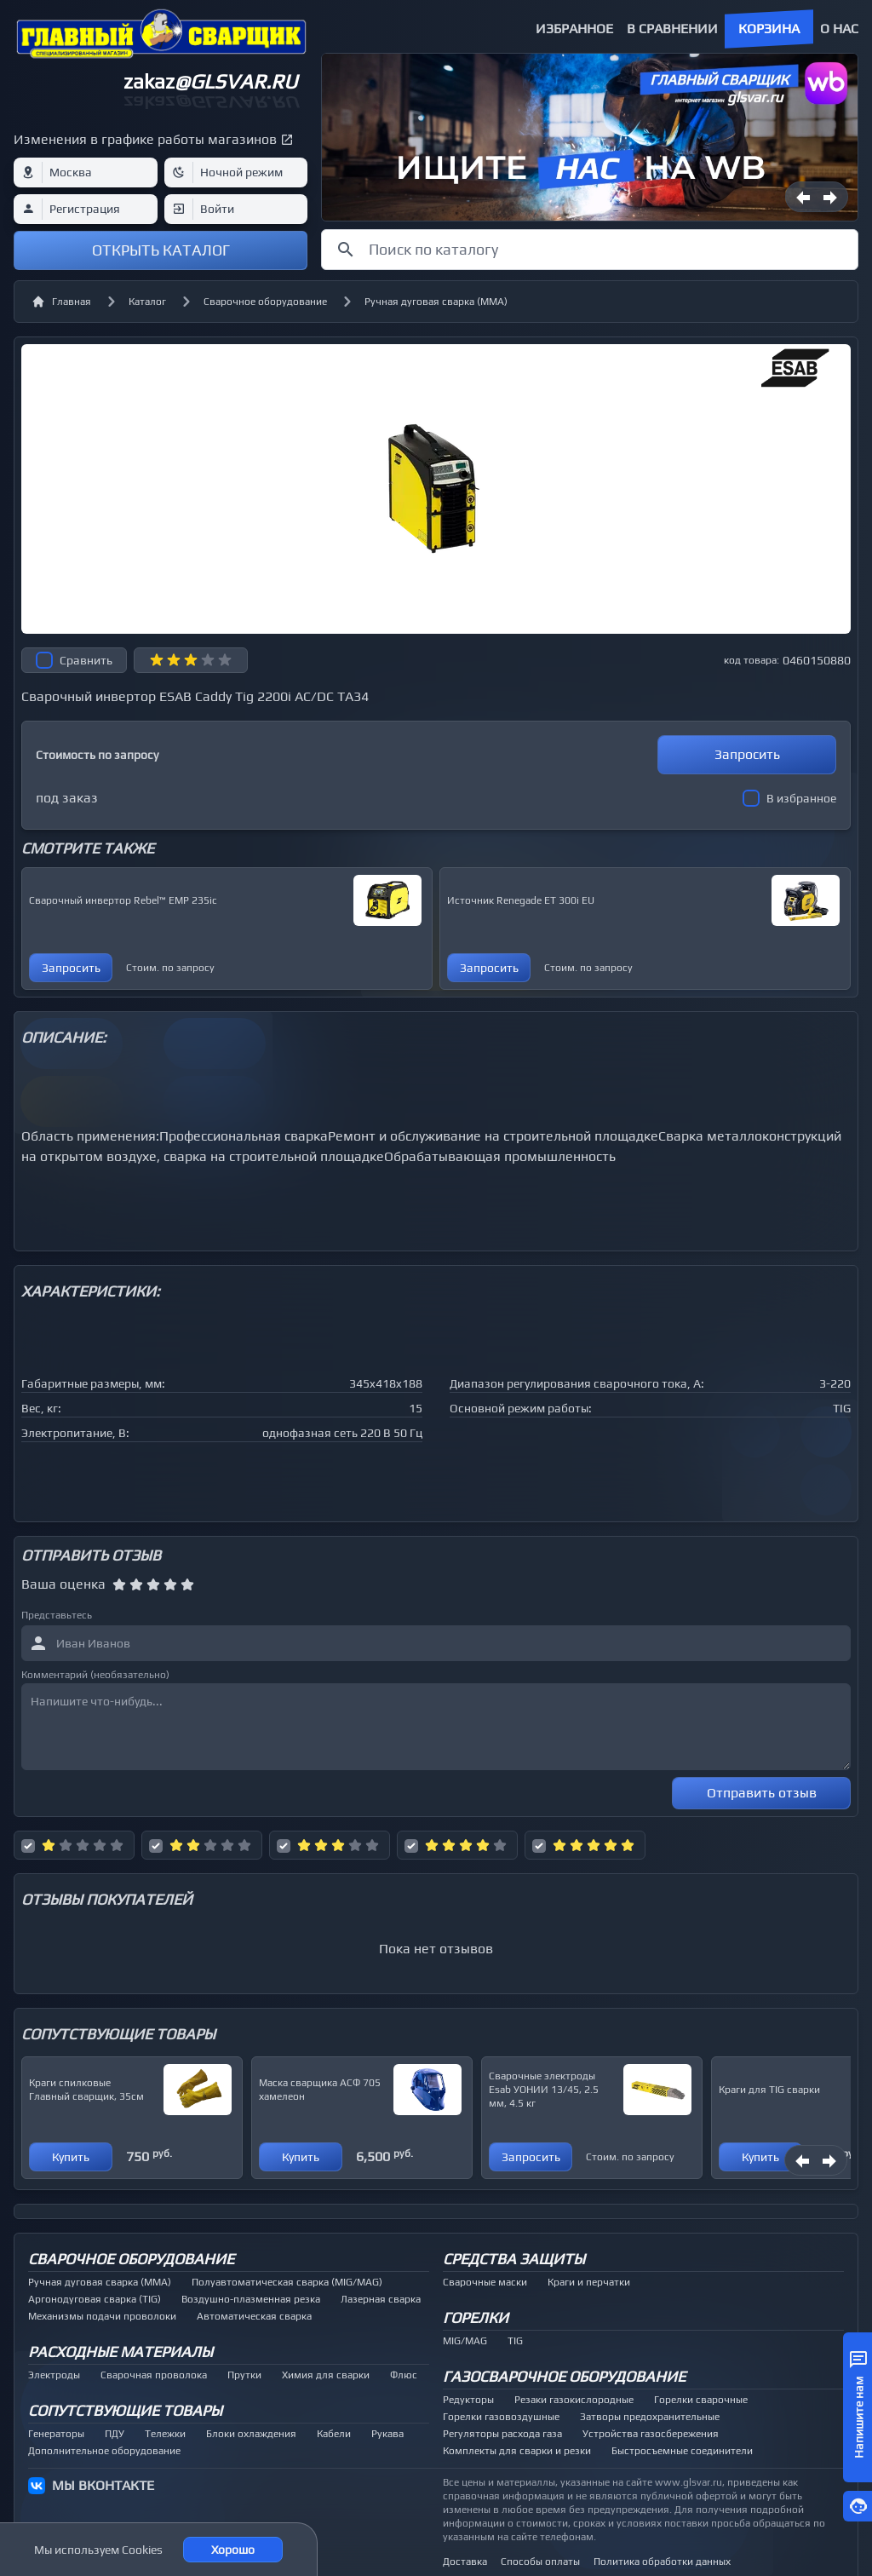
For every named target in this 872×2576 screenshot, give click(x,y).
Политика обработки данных (662, 2561)
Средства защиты (514, 2259)
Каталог (147, 302)
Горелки (475, 2317)
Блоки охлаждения (251, 2434)
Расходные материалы (120, 2351)
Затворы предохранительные (650, 2417)
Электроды (54, 2375)
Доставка (465, 2561)
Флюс (403, 2375)
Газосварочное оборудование (564, 2376)
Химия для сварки (326, 2375)
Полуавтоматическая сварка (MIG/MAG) (287, 2282)
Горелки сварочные (701, 2400)
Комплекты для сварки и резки (517, 2451)
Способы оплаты (540, 2561)
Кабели (334, 2434)
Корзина (769, 28)
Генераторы (56, 2434)
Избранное (574, 28)
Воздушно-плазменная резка (250, 2299)
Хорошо (233, 2549)
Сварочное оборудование (265, 302)
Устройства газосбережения (650, 2434)
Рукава (387, 2434)
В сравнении (672, 28)
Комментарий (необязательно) (95, 1675)
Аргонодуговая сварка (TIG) (94, 2299)
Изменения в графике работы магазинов (145, 139)
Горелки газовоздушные (501, 2417)
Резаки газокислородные (574, 2400)
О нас (839, 28)
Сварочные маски (485, 2282)
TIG (515, 2341)
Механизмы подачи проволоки (102, 2316)
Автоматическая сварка (254, 2316)
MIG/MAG (465, 2341)
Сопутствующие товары (125, 2410)
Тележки (165, 2434)
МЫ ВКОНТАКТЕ (103, 2485)
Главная (61, 301)
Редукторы (468, 2400)
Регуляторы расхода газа (502, 2434)
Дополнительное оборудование (104, 2451)
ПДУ (114, 2434)
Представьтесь (56, 1615)
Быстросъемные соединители (682, 2451)
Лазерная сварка (381, 2299)
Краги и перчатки (589, 2282)
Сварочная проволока (153, 2375)
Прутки (244, 2375)
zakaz (210, 81)
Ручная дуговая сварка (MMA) (436, 302)
